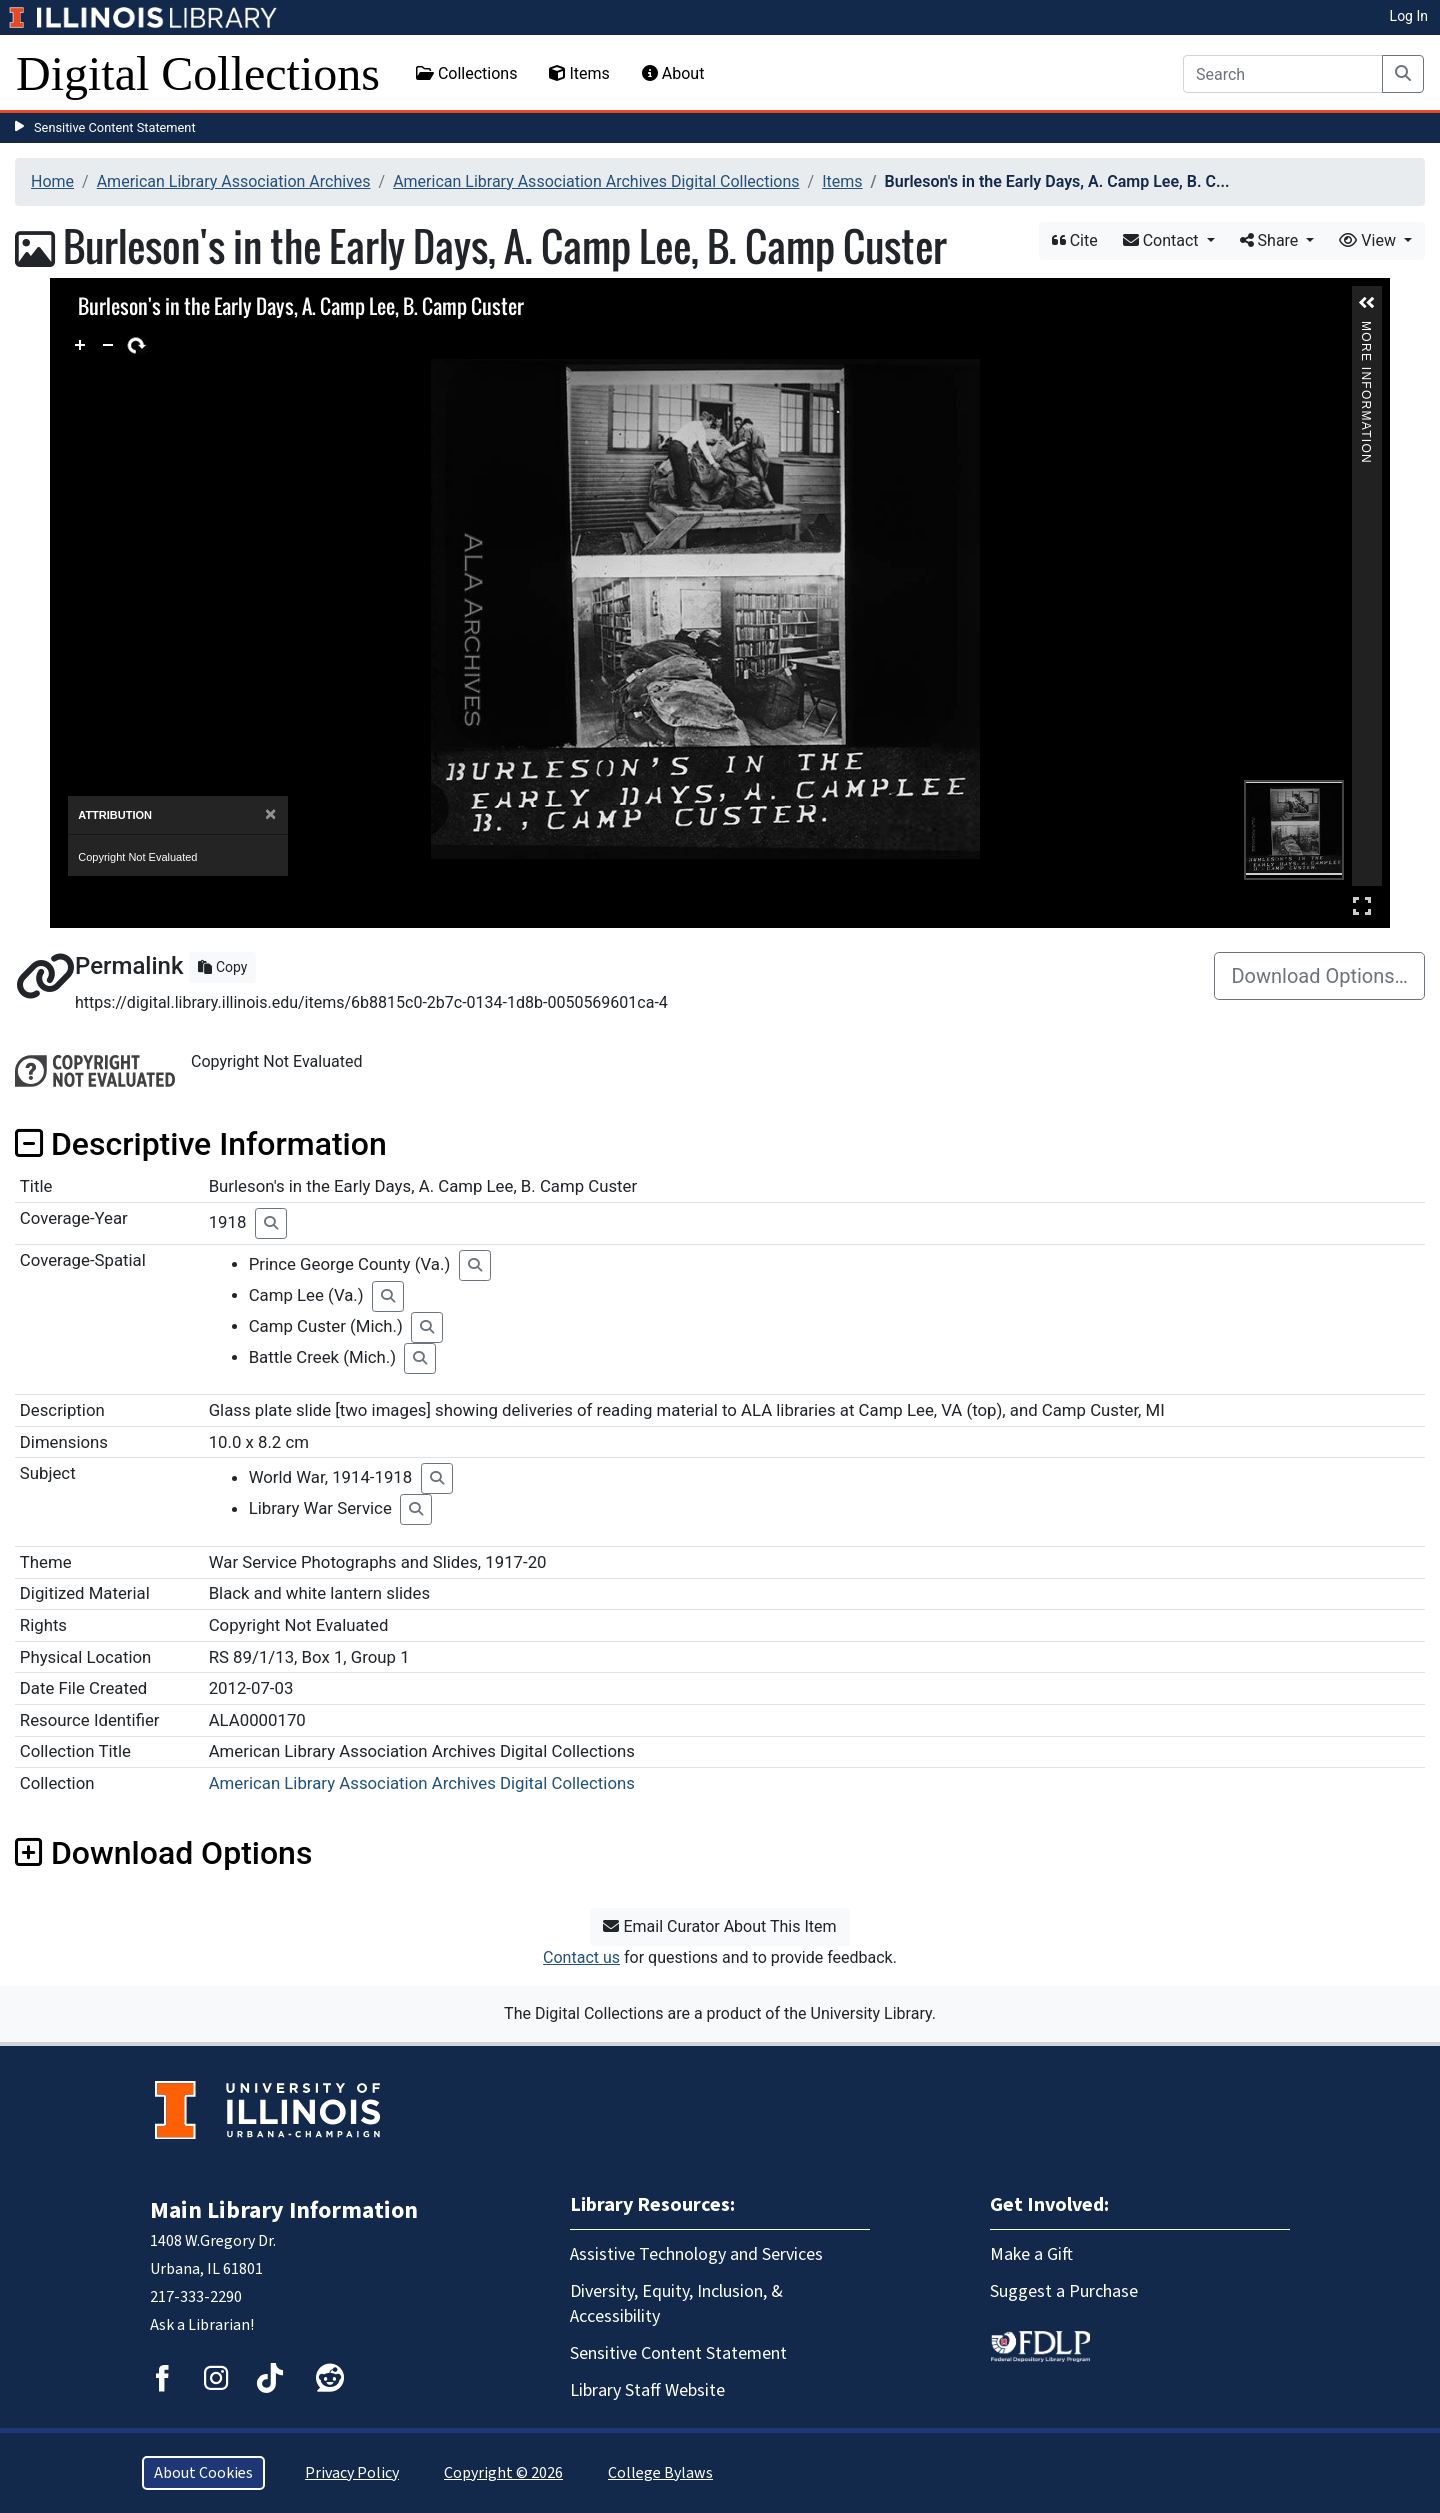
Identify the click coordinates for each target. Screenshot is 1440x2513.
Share (1271, 240)
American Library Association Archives (234, 181)
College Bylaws (660, 2473)
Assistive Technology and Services (696, 2254)
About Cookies (203, 2473)
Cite (1075, 240)
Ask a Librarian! (202, 2325)
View (1369, 240)
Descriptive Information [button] (201, 1144)
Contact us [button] (581, 1957)
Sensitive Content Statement (115, 127)
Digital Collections (198, 73)
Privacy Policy (352, 2473)
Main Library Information (284, 2210)
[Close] (270, 814)
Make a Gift (1031, 2254)
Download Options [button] (163, 1853)
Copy (222, 967)
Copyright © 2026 (503, 2473)
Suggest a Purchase (1064, 2291)
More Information (1366, 329)
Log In (1409, 16)
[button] (1367, 303)
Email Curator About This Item (719, 1926)
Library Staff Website (647, 2390)
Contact (1163, 240)
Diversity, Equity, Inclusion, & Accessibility (676, 2304)
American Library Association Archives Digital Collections (596, 181)
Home (52, 181)
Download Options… (1319, 976)
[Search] (1283, 74)
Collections (467, 73)
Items (579, 73)
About (673, 73)
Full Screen (1362, 905)
